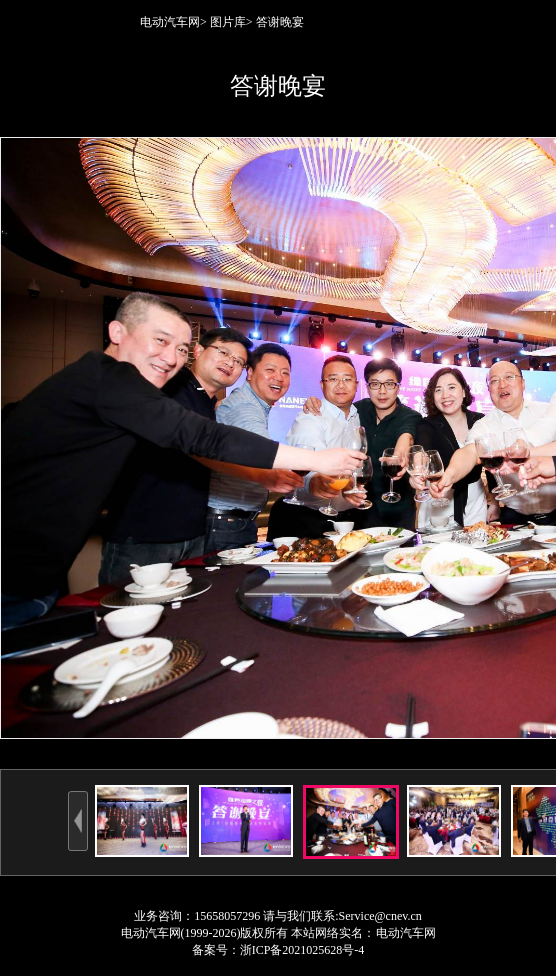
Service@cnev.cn (380, 916)
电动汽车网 (170, 22)
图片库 (228, 22)
